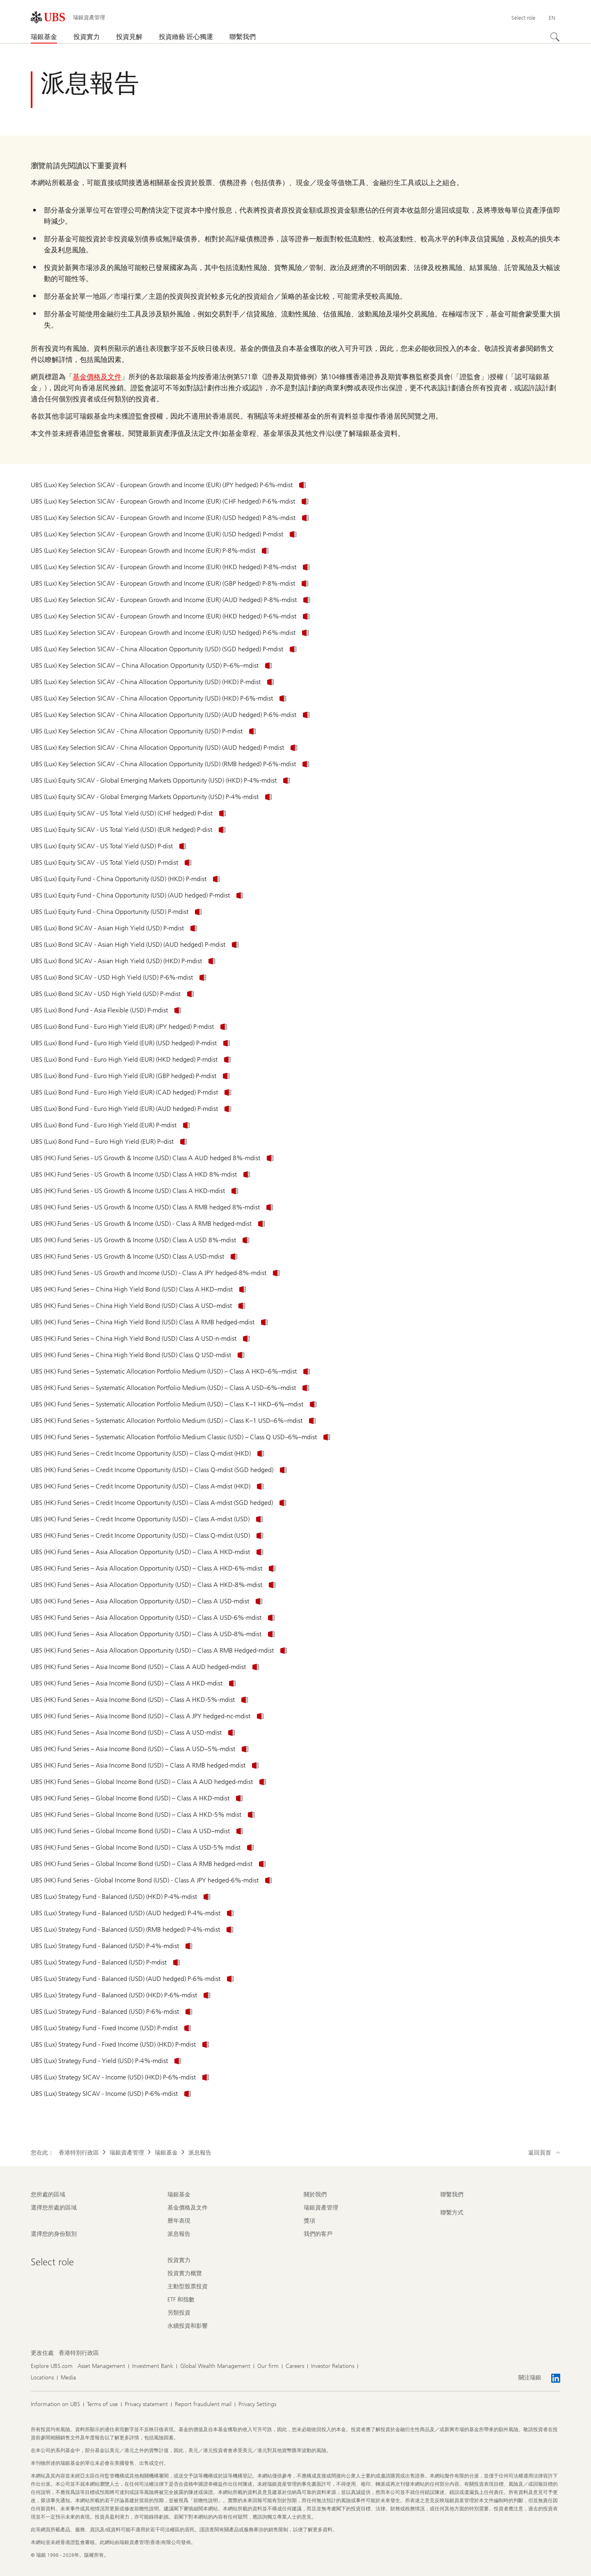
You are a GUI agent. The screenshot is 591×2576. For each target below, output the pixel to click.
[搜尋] (555, 37)
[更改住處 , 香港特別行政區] (79, 2353)
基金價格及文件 (97, 377)
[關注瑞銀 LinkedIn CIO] (555, 2378)
